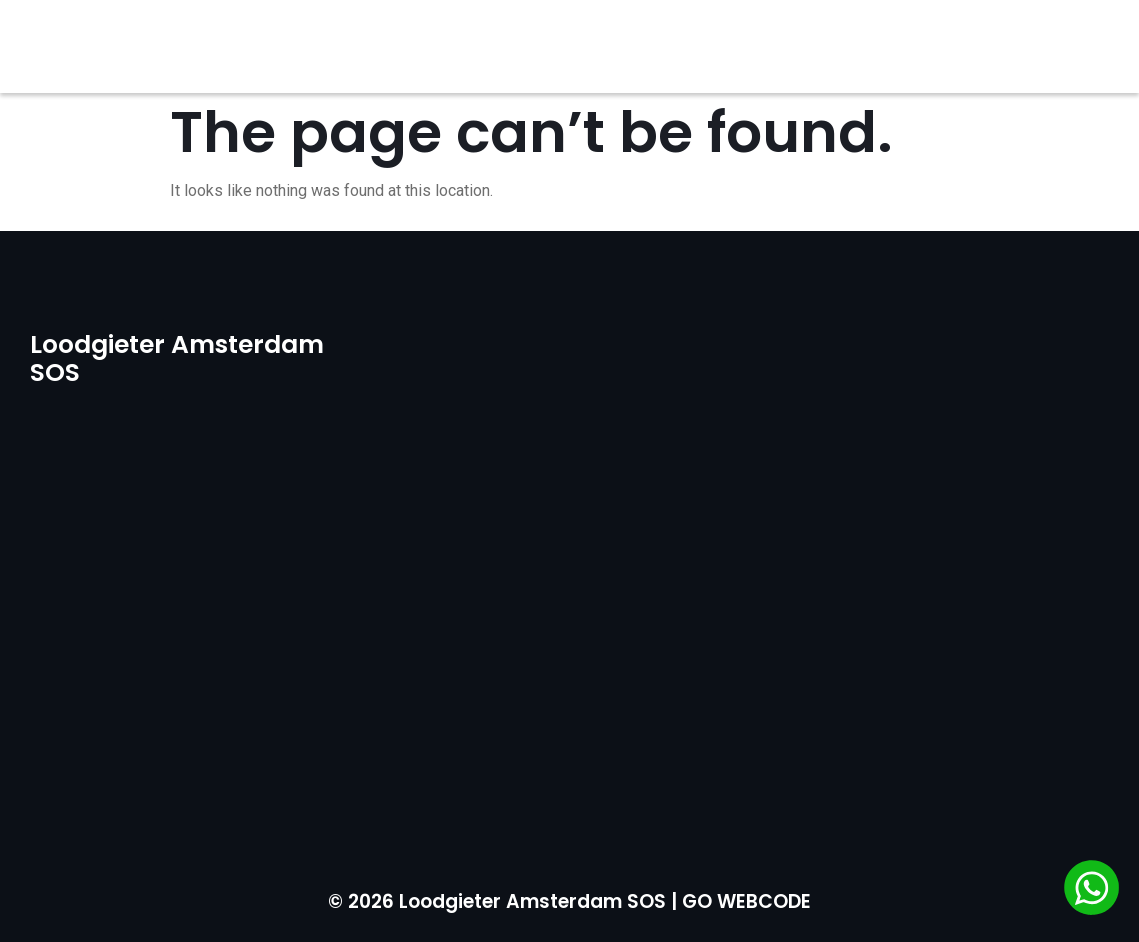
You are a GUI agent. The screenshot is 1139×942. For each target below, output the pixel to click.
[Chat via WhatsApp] (1091, 891)
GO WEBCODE (746, 901)
